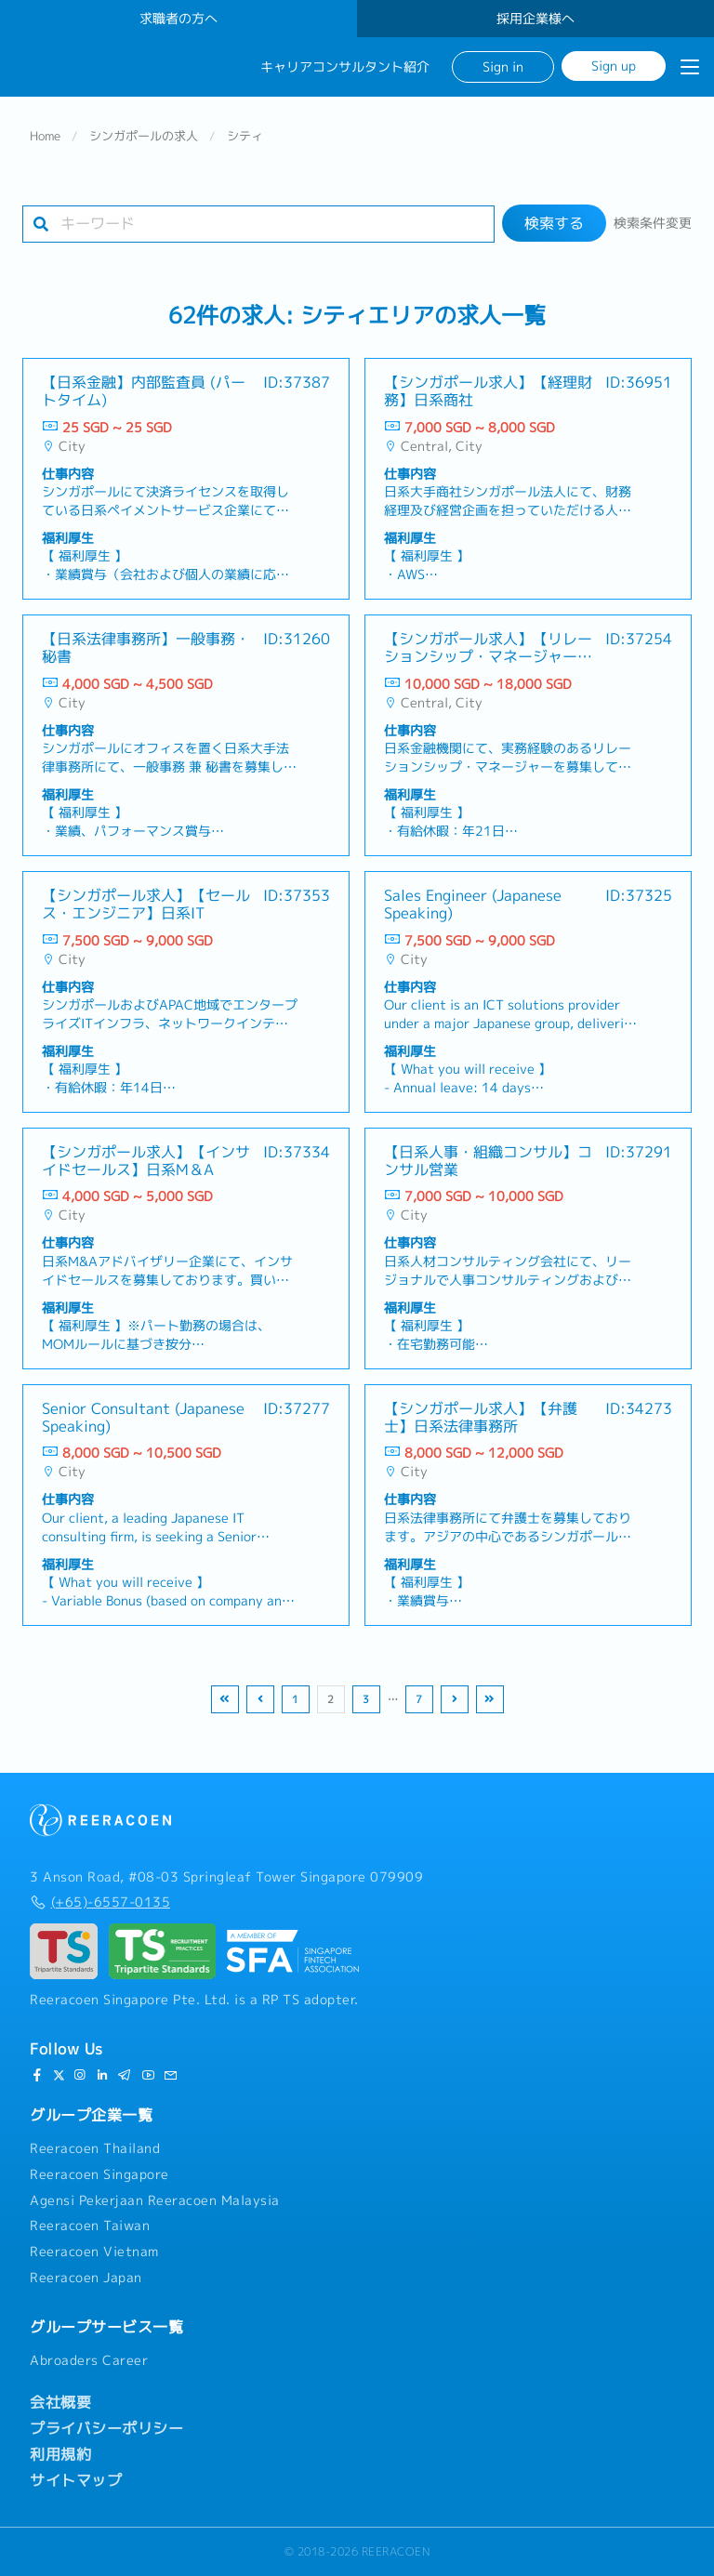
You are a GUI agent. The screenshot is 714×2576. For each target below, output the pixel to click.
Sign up (613, 65)
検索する (554, 223)
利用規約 (60, 2454)
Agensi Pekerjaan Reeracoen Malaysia (155, 2200)
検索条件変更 (653, 223)
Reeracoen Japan (86, 2277)
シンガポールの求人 (143, 135)
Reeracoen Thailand (95, 2148)
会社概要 (60, 2402)
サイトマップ (76, 2480)
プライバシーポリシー (106, 2428)
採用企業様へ (535, 18)
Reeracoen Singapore (99, 2174)
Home (45, 135)
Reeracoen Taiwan (90, 2225)
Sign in (503, 66)
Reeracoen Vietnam (94, 2251)
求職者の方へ (178, 18)
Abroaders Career (89, 2360)
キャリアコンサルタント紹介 (345, 67)
